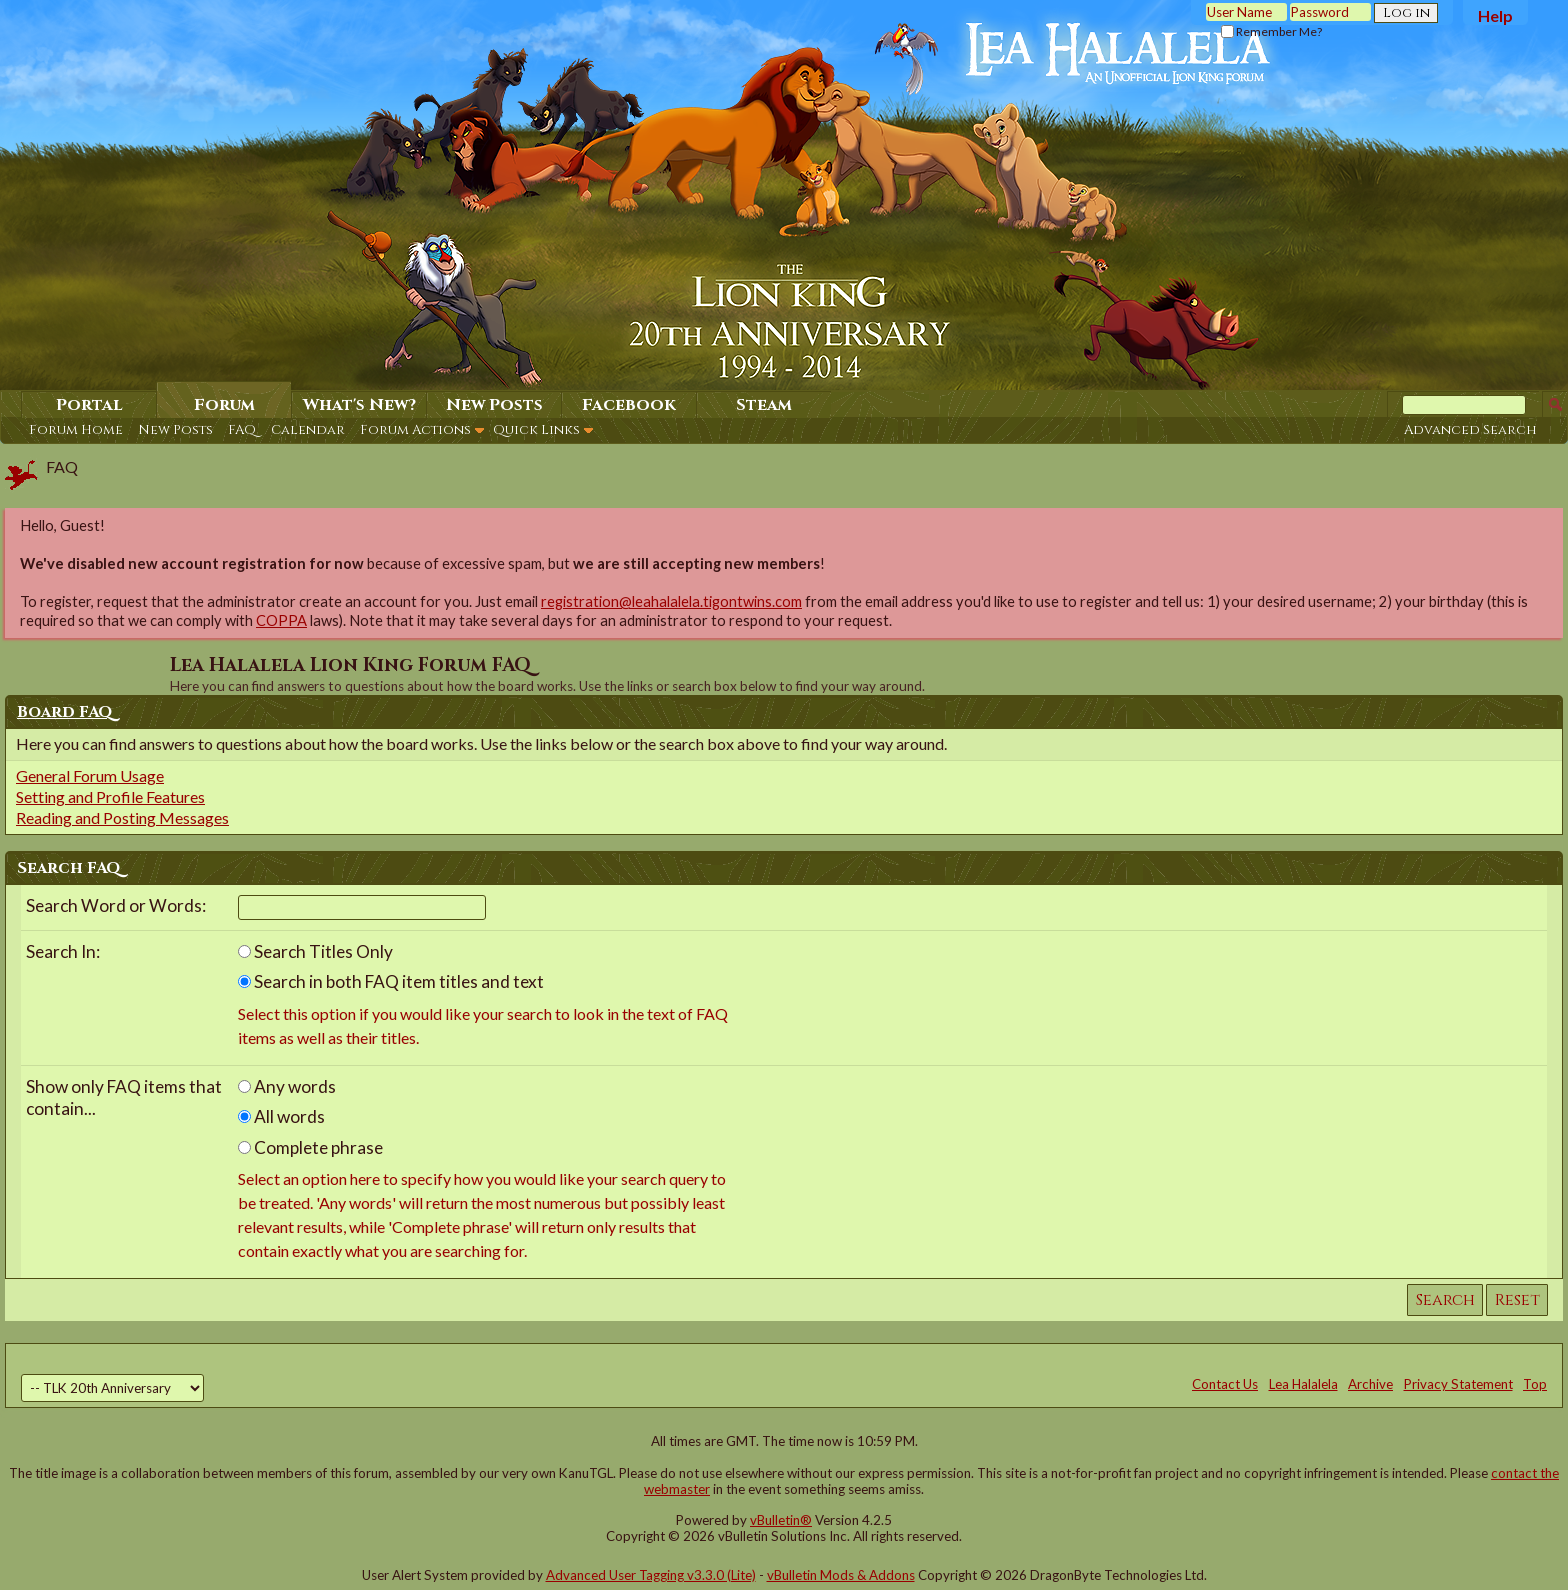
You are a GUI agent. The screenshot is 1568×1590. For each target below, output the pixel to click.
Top (1535, 1384)
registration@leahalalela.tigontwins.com (671, 601)
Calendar (308, 430)
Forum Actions (415, 430)
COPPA (281, 620)
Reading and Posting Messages (122, 817)
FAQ (242, 430)
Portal (89, 405)
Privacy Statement (1458, 1384)
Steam (764, 405)
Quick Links (536, 430)
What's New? (359, 405)
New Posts (175, 430)
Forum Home (76, 430)
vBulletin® (781, 1520)
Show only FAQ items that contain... (124, 1098)
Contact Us (1225, 1384)
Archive (1370, 1384)
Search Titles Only (315, 951)
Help (1495, 15)
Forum (224, 405)
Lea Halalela (1303, 1384)
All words (281, 1116)
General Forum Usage (90, 775)
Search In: (63, 951)
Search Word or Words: (116, 905)
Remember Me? (1271, 31)
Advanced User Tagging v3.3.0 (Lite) (651, 1575)
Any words (287, 1086)
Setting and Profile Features (110, 796)
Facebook (629, 405)
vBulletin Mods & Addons (841, 1575)
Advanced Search (1470, 430)
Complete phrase (310, 1147)
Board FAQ (65, 712)
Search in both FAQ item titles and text (391, 981)
